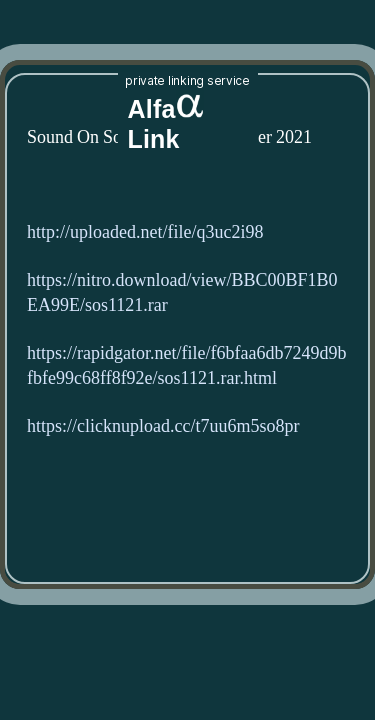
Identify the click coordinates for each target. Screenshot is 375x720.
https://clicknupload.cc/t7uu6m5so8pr (163, 426)
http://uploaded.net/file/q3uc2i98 (145, 232)
